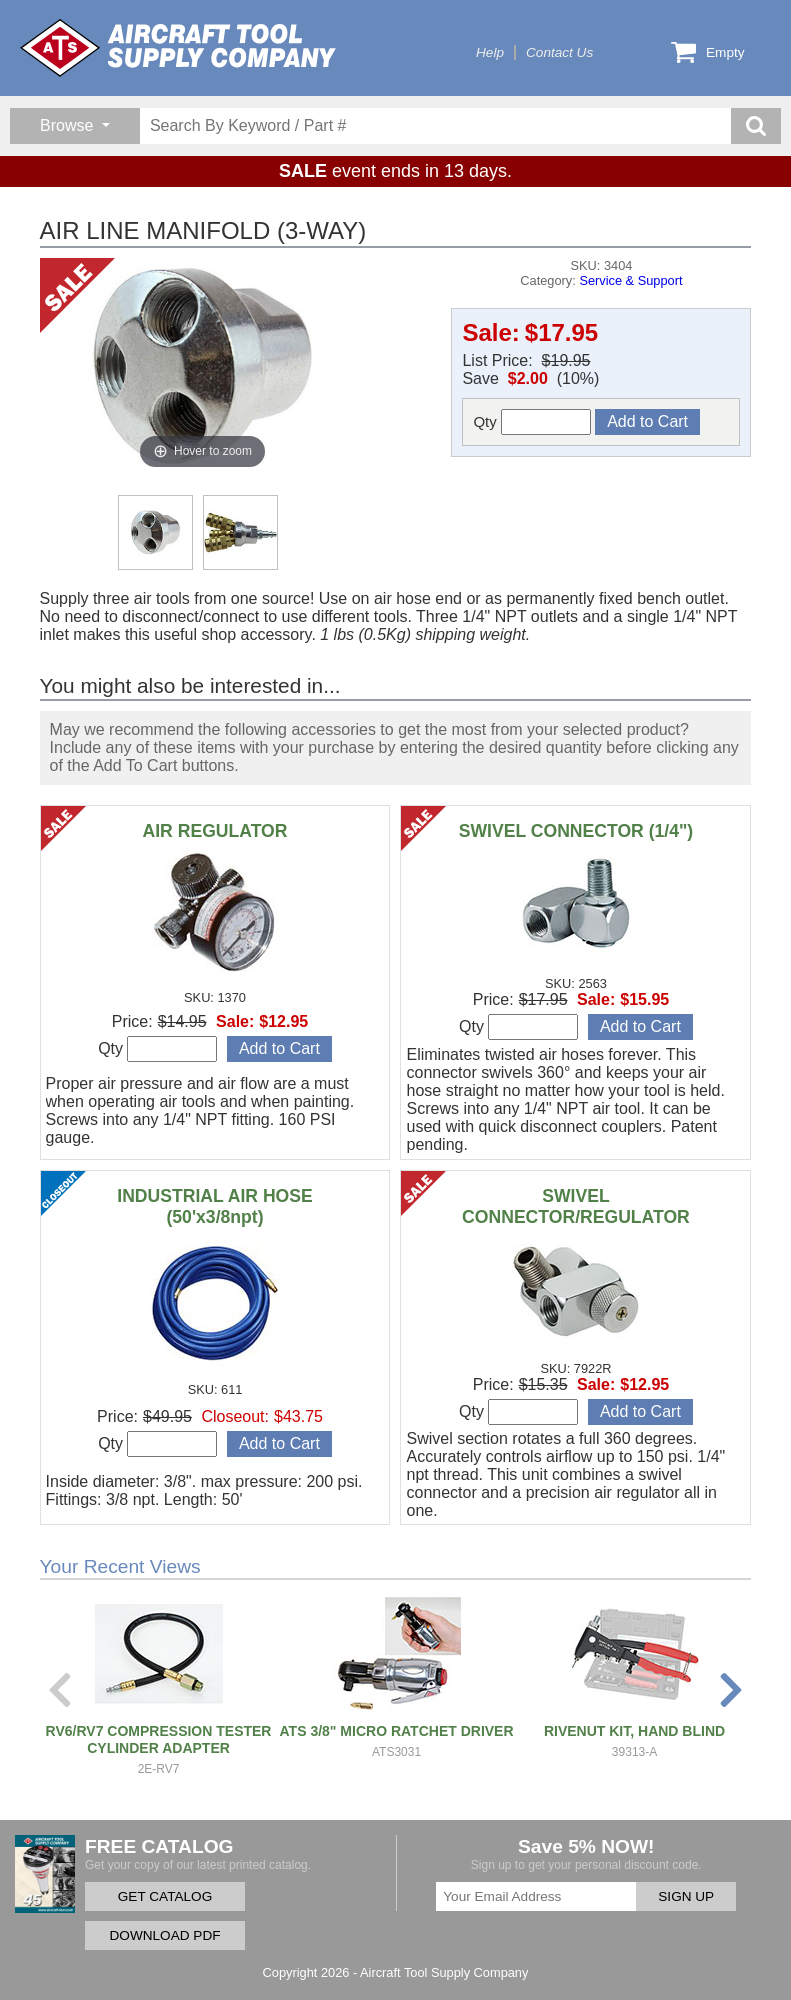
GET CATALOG (165, 1896)
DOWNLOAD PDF (164, 1935)
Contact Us (559, 52)
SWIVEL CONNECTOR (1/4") (576, 831)
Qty (532, 422)
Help (490, 52)
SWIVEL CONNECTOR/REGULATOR (576, 1206)
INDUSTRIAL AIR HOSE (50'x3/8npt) (215, 1206)
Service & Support (630, 280)
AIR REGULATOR (215, 831)
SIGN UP (686, 1896)
